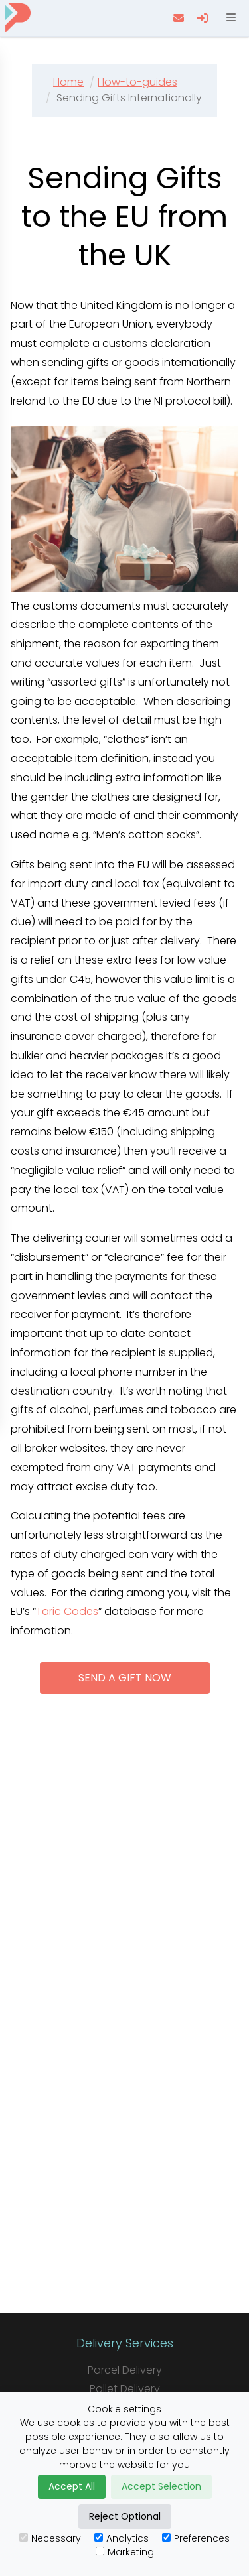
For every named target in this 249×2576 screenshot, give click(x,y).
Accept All (71, 2486)
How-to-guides (137, 82)
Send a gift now (124, 1677)
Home (68, 82)
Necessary (50, 2538)
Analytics (121, 2538)
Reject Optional (125, 2516)
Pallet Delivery (125, 2388)
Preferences (196, 2538)
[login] (204, 18)
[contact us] (180, 18)
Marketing (125, 2552)
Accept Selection (161, 2486)
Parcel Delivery (125, 2370)
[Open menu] (230, 18)
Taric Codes (67, 1611)
